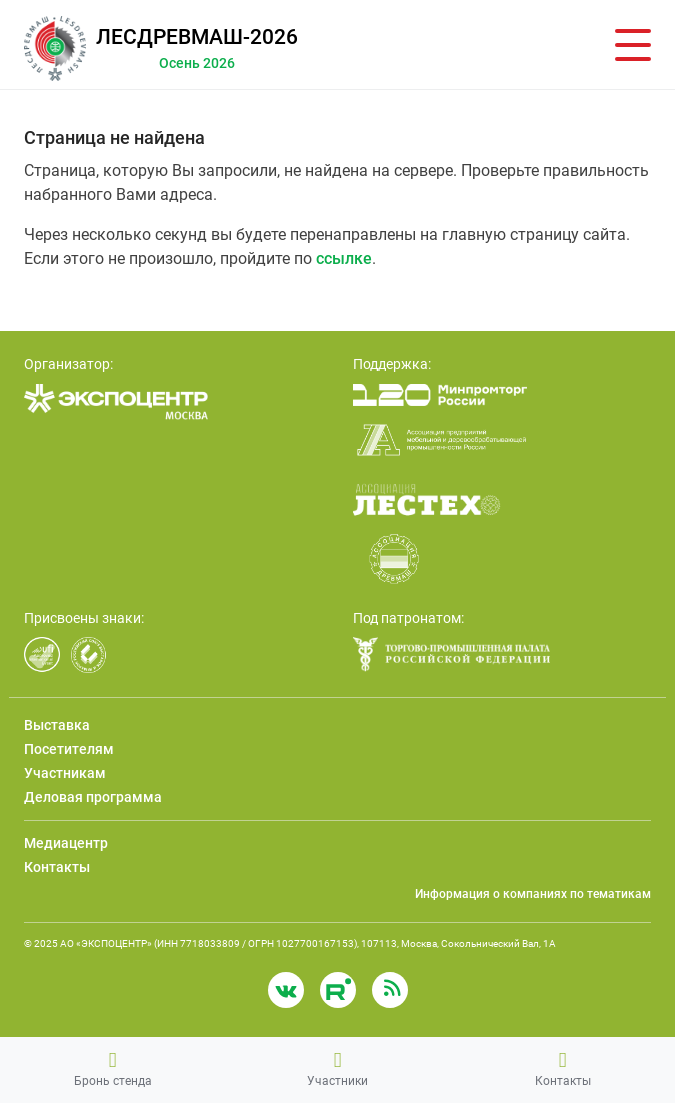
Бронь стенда (113, 1069)
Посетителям (69, 749)
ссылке (344, 258)
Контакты (563, 1069)
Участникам (65, 773)
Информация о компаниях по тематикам (533, 894)
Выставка (57, 725)
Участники (337, 1069)
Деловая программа (93, 797)
